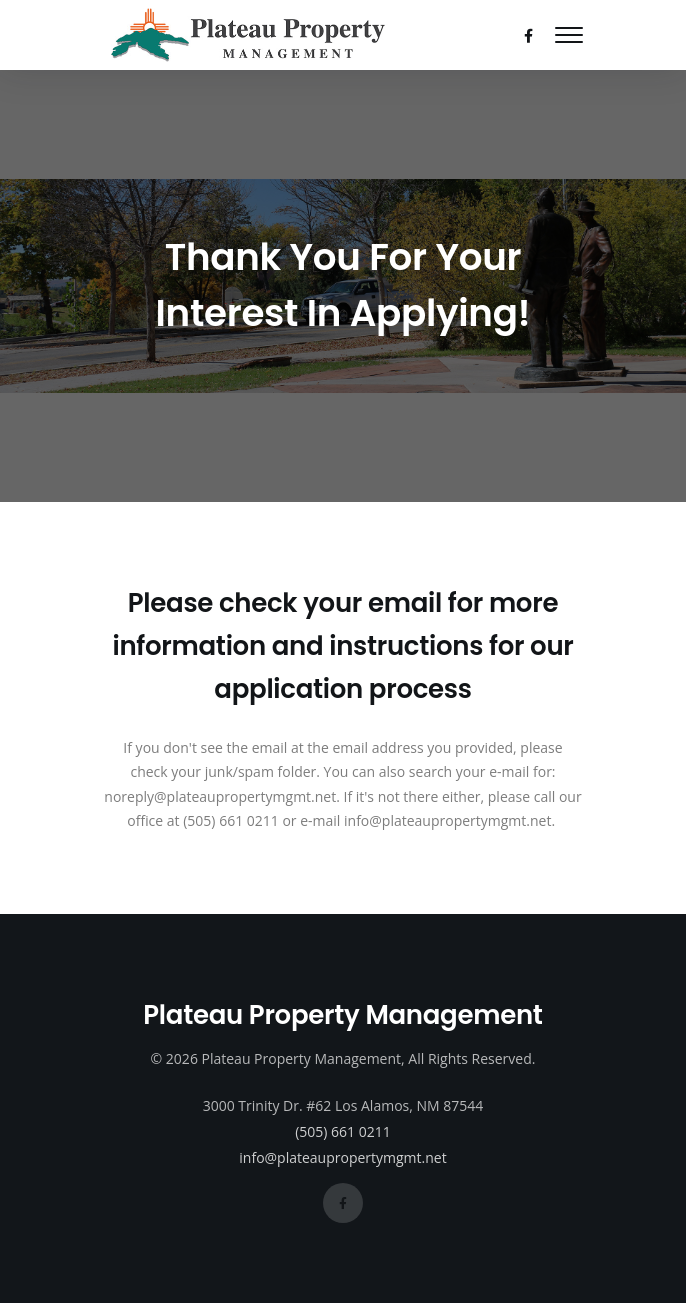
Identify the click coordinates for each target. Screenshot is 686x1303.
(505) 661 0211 (343, 1131)
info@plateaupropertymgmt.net (342, 1157)
